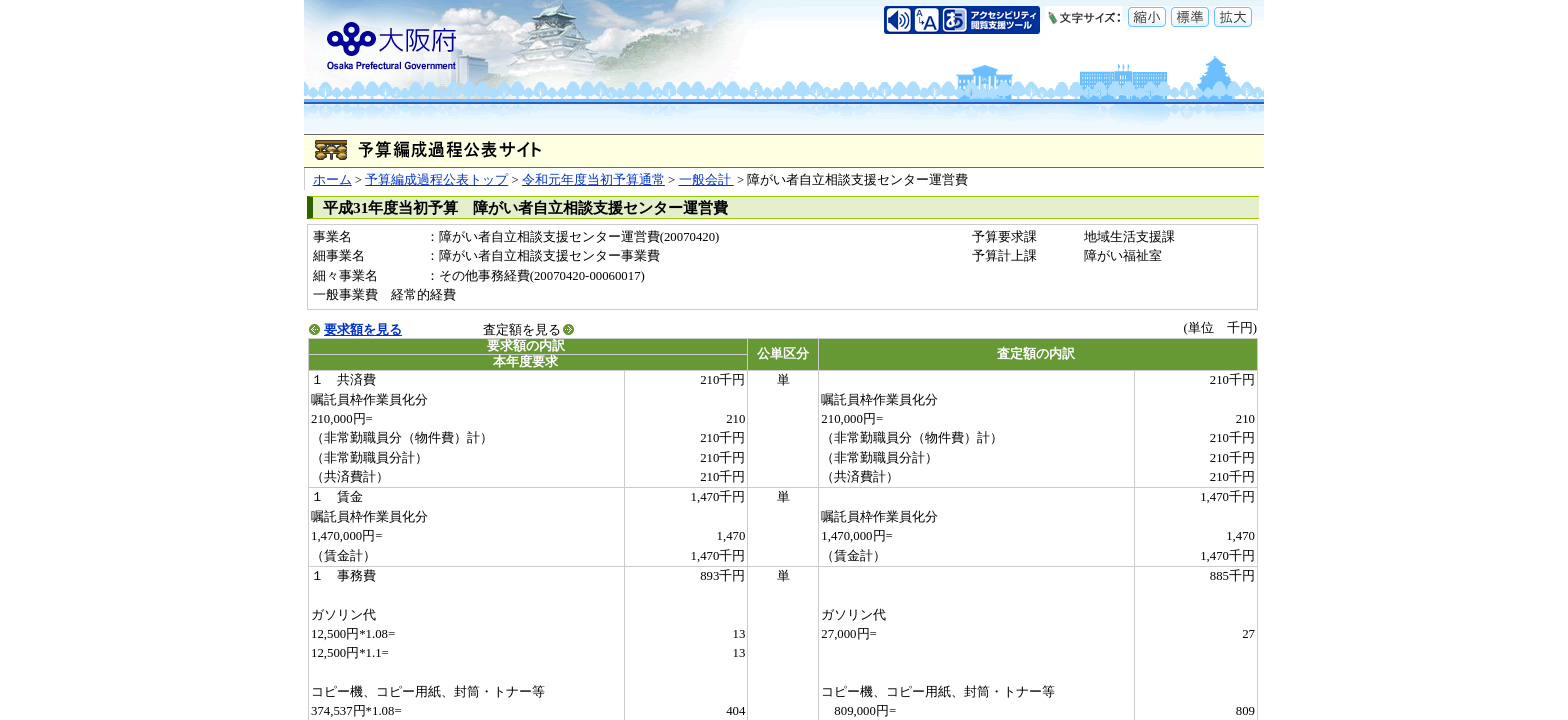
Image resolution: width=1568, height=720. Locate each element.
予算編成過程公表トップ (436, 180)
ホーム (332, 180)
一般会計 (706, 180)
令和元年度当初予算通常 (593, 180)
